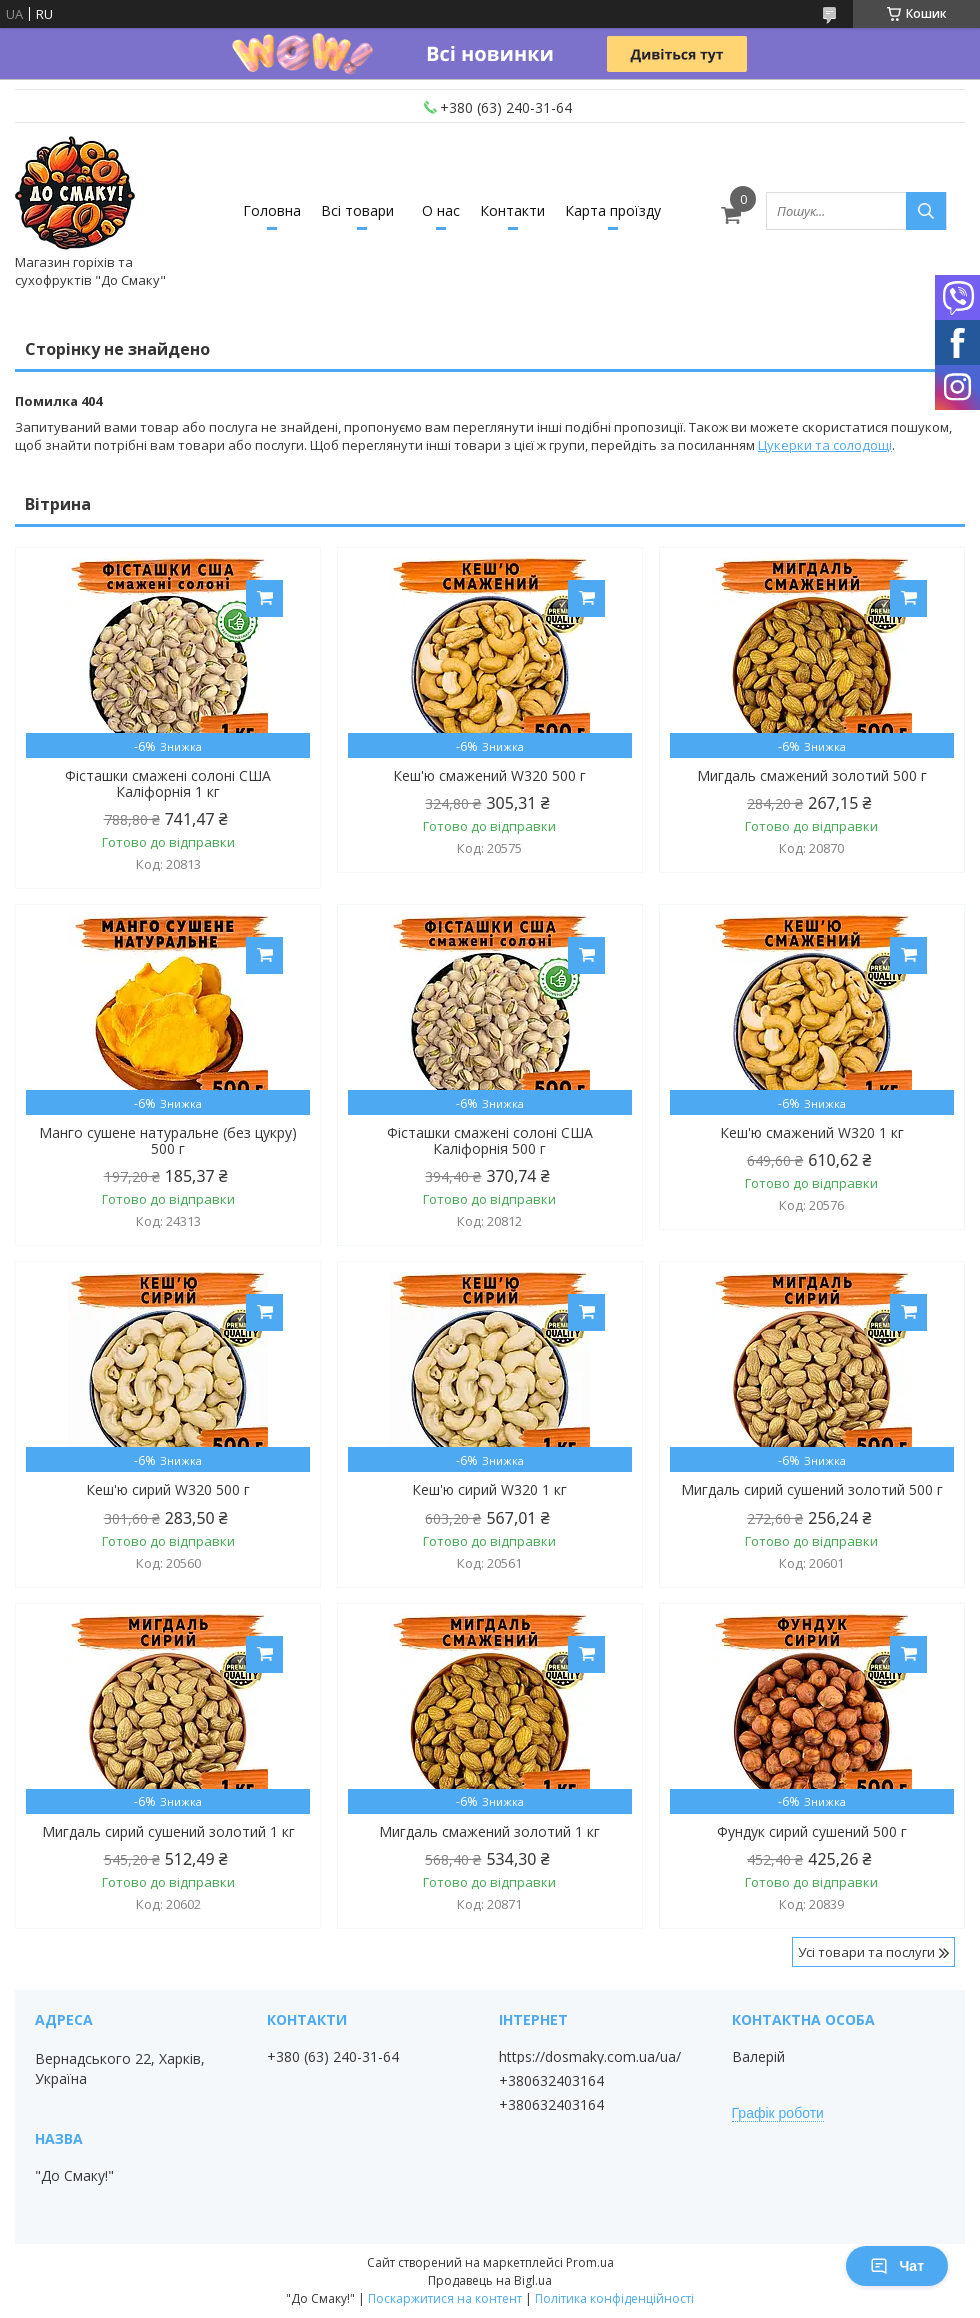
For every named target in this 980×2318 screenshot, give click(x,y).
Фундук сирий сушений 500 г (812, 1832)
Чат (897, 2266)
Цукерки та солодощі (825, 445)
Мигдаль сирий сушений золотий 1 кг (168, 1832)
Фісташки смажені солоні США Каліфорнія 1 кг (168, 784)
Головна (272, 210)
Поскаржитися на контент (445, 2298)
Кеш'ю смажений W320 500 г (489, 776)
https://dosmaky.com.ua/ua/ (590, 2057)
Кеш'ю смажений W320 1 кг (812, 1133)
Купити (264, 598)
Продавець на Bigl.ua (490, 2280)
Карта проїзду (613, 210)
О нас (441, 210)
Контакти (512, 210)
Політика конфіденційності (614, 2298)
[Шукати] (926, 211)
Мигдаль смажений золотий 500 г (812, 776)
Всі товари (357, 210)
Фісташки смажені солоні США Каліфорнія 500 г (490, 1141)
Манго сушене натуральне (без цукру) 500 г (168, 1141)
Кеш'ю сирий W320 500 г (168, 1490)
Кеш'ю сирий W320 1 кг (489, 1490)
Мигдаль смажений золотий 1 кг (489, 1832)
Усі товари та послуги (866, 1952)
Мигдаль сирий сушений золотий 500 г (812, 1490)
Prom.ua (590, 2262)
